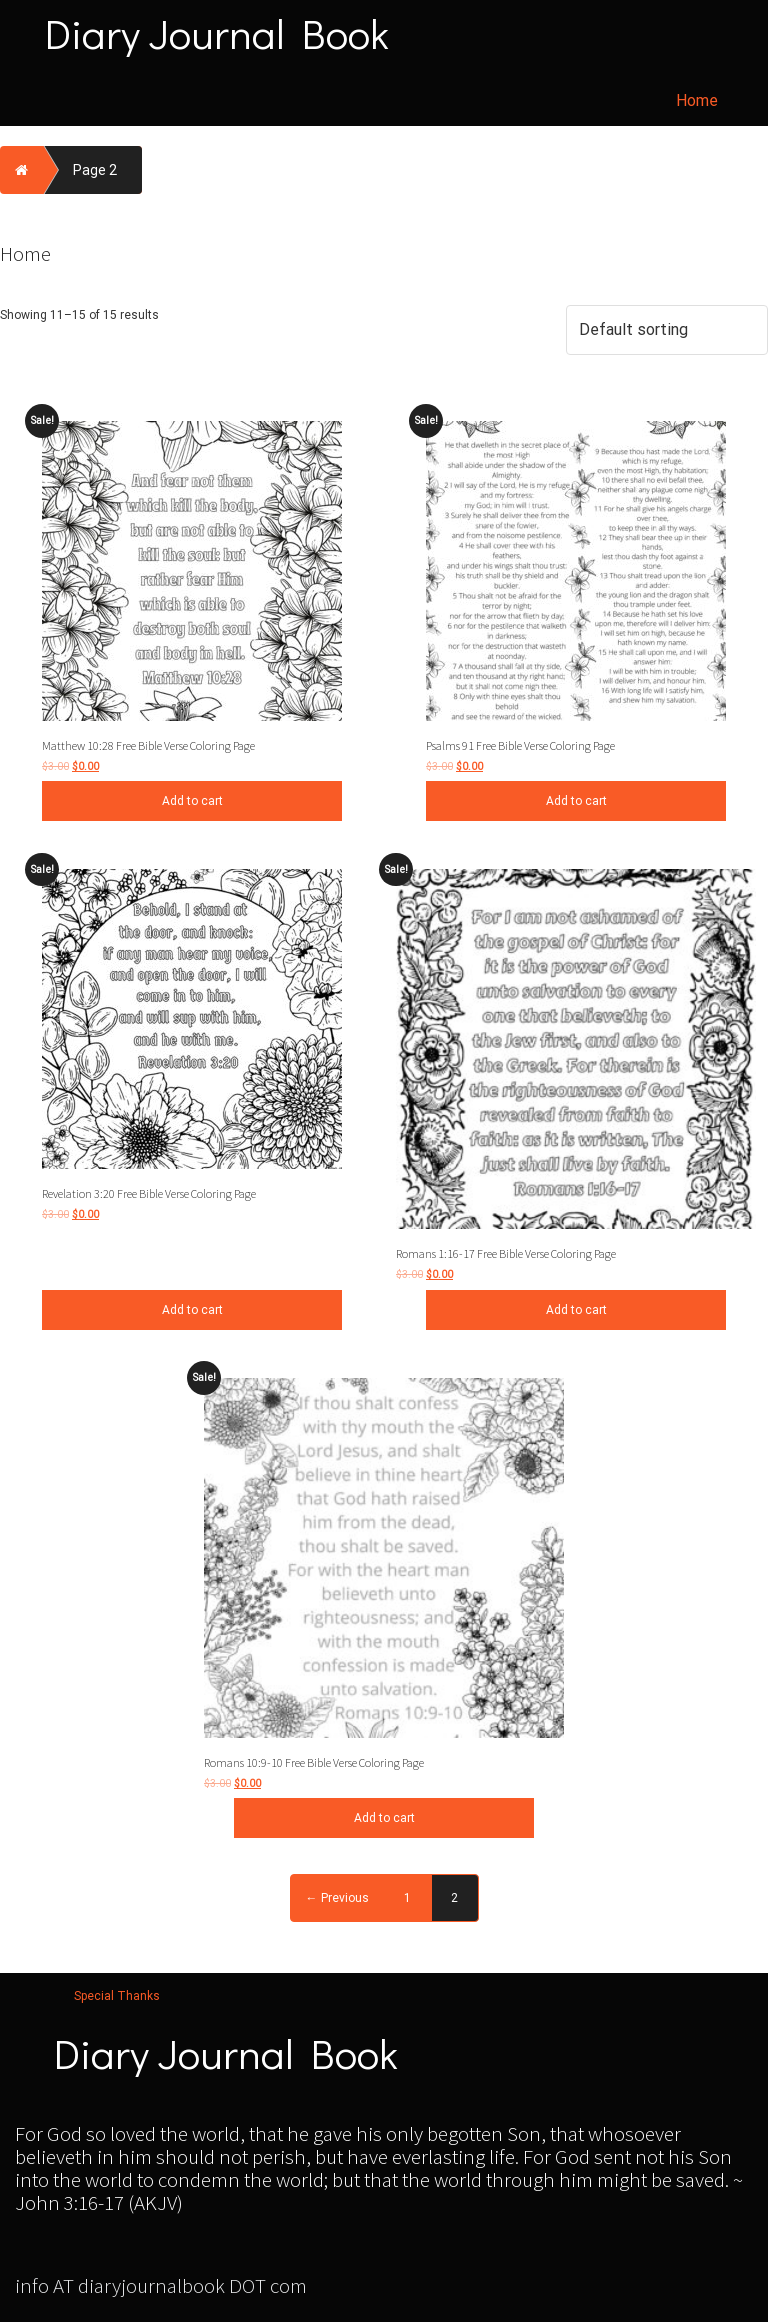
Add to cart (192, 801)
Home (697, 100)
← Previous (337, 1898)
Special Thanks (117, 1996)
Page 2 (95, 170)
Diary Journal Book (217, 33)
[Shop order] (667, 330)
